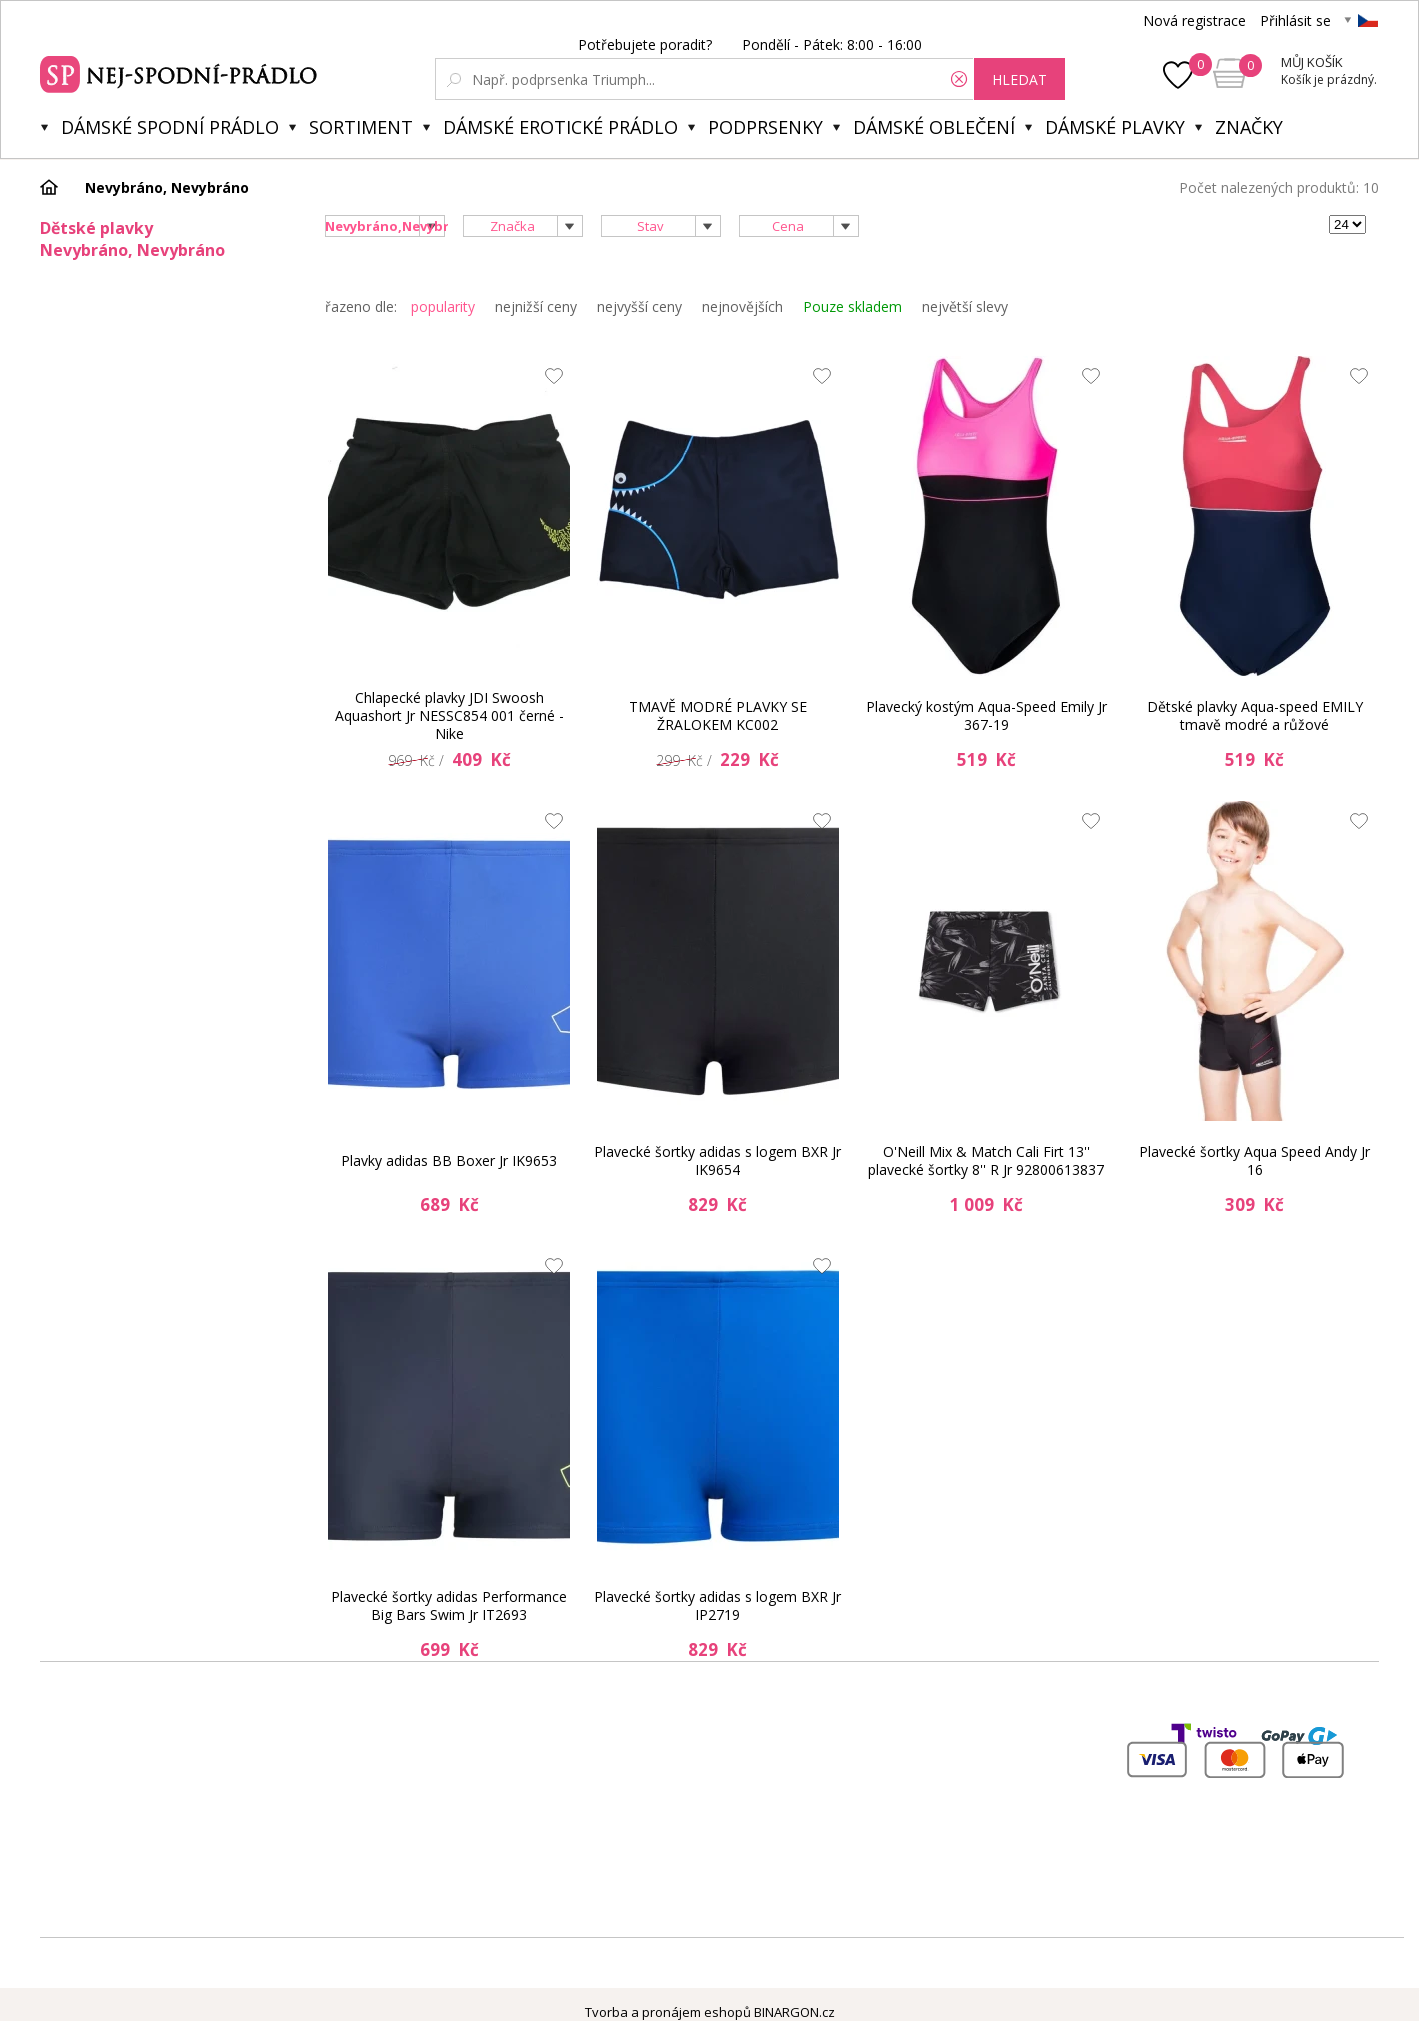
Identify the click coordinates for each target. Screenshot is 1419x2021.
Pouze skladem (852, 306)
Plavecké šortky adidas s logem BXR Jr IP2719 (717, 1605)
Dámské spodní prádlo (170, 127)
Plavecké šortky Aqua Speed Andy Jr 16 (1254, 1160)
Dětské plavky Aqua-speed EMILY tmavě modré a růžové (1255, 715)
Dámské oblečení (934, 127)
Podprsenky (765, 127)
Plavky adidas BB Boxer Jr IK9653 (449, 1160)
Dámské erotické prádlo (560, 127)
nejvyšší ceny (639, 306)
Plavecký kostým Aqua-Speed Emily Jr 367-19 (986, 715)
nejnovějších (742, 306)
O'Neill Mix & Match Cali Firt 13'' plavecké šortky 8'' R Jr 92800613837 (986, 1160)
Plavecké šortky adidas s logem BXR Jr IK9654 (717, 1160)
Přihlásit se (1295, 20)
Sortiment (361, 127)
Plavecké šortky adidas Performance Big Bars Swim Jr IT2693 (449, 1605)
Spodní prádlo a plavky (181, 72)
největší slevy (965, 306)
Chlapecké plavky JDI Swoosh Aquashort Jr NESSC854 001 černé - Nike (449, 716)
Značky (1249, 127)
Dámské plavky (1115, 127)
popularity (443, 306)
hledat (1019, 79)
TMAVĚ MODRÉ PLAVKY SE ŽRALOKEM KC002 (718, 715)
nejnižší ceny (536, 306)
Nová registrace (1194, 20)
